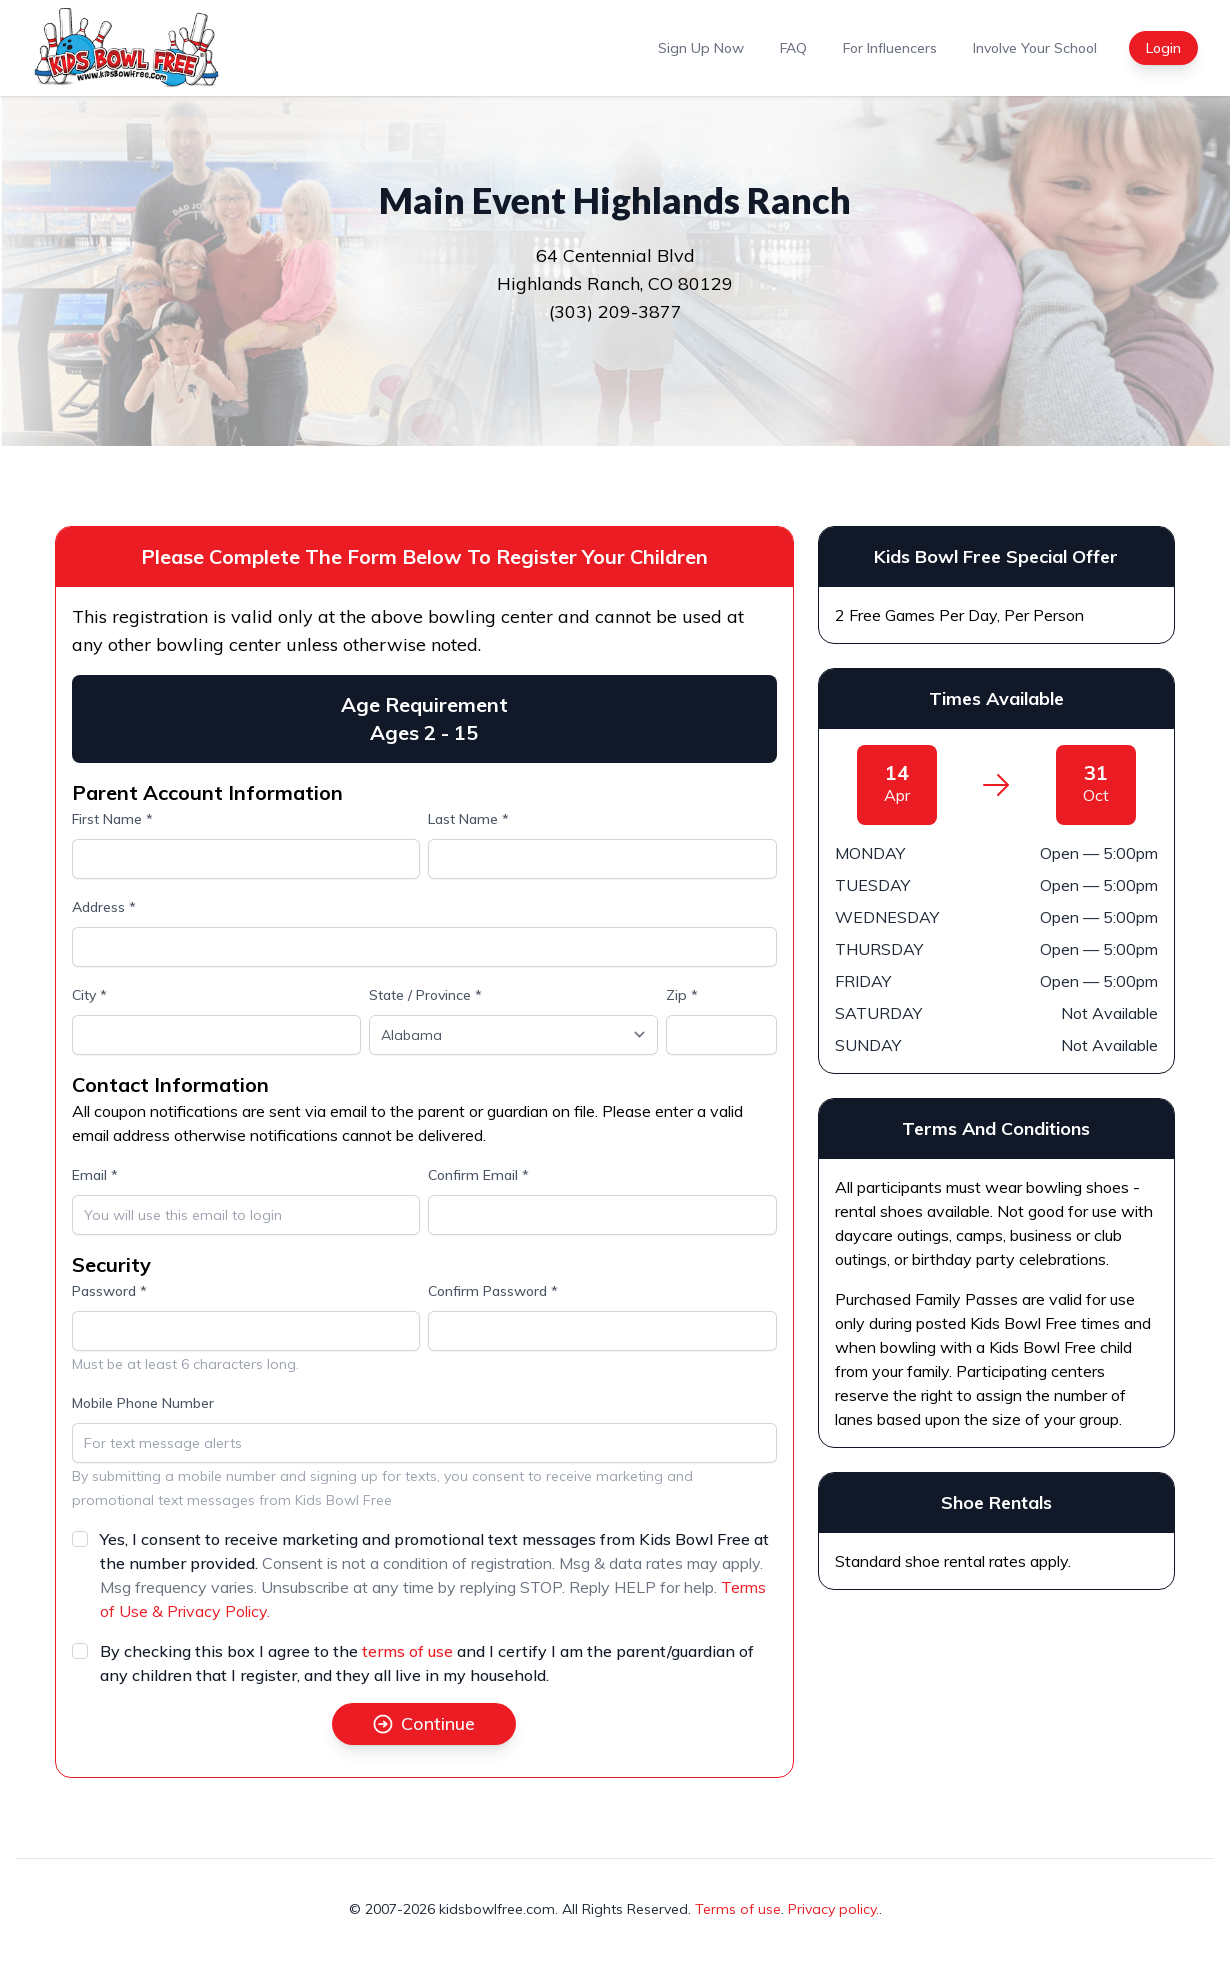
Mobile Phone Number (143, 1403)
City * (89, 995)
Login (1163, 48)
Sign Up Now (701, 48)
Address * (104, 907)
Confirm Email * (478, 1175)
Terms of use (738, 1909)
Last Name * (468, 819)
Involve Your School (1035, 48)
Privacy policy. (833, 1909)
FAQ (793, 48)
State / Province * (425, 995)
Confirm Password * (493, 1291)
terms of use (407, 1651)
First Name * (112, 819)
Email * (95, 1175)
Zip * (682, 995)
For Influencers (890, 48)
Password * (109, 1291)
